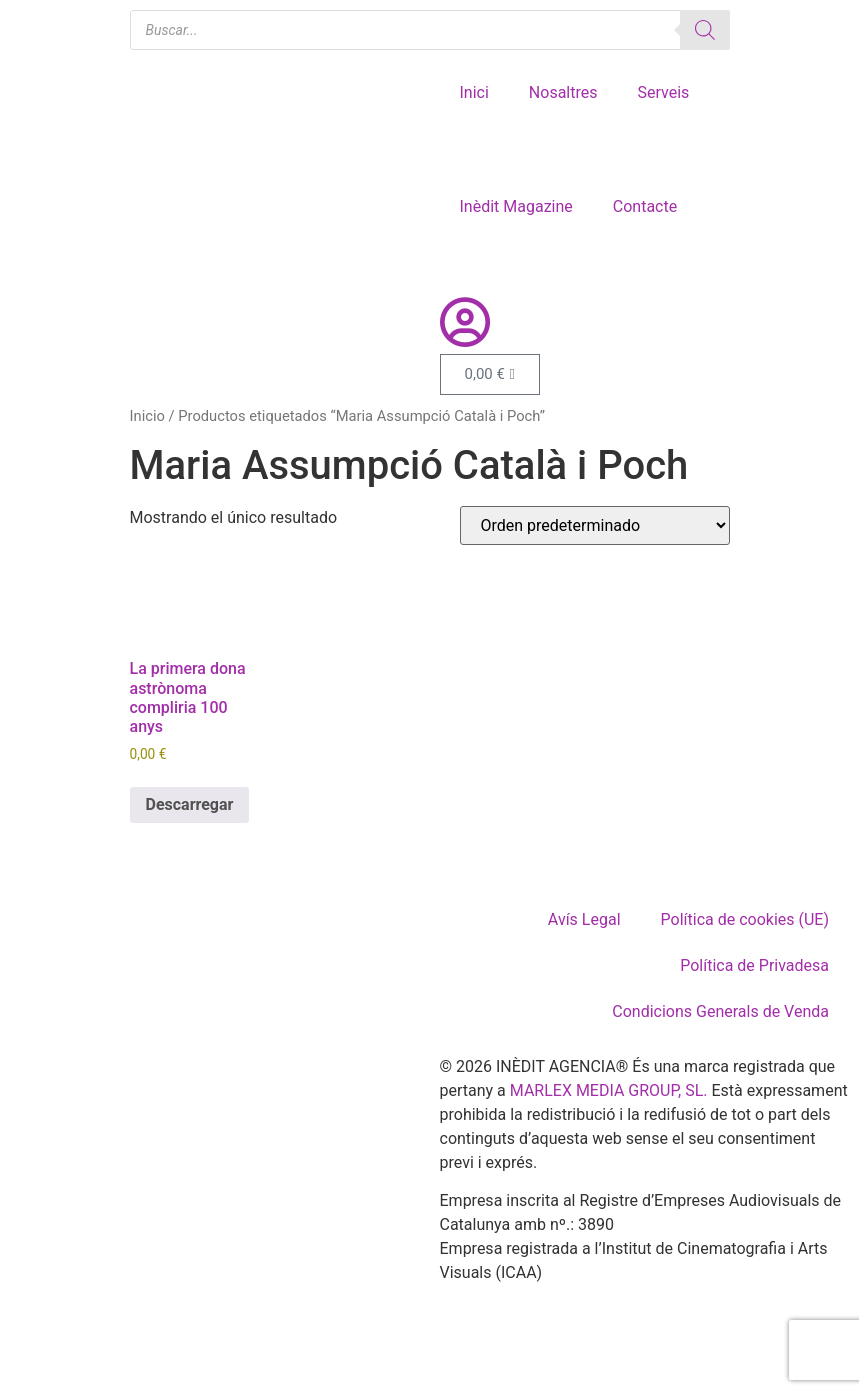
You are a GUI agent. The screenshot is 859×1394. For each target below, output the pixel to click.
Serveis (663, 92)
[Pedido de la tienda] (595, 525)
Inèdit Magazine (516, 206)
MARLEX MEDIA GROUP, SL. (609, 1090)
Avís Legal (584, 919)
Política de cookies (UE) (745, 919)
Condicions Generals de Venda (720, 1011)
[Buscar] (705, 30)
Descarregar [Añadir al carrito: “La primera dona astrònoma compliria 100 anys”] (190, 804)
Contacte (645, 206)
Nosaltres (563, 92)
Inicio (147, 416)
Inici (474, 92)
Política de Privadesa (754, 965)
